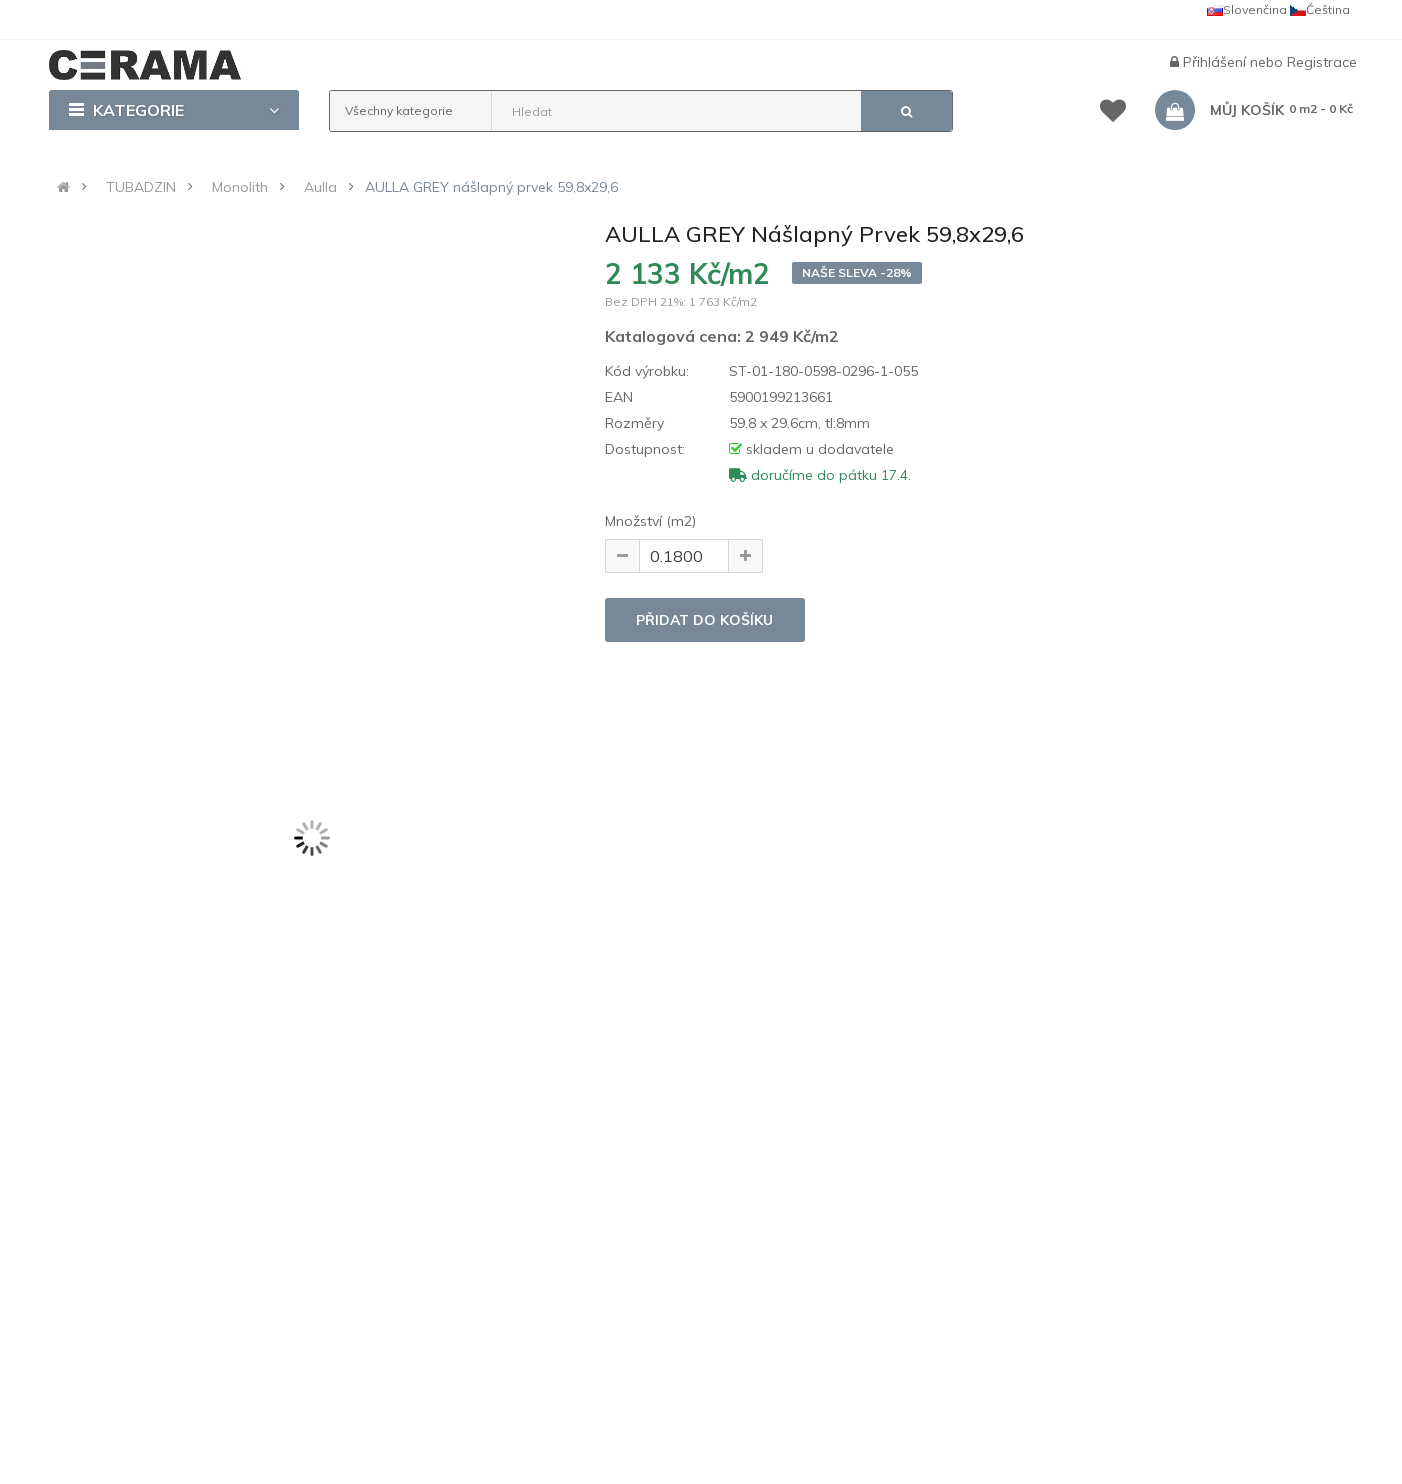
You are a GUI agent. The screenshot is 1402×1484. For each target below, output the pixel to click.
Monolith (240, 187)
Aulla (320, 187)
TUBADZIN (141, 187)
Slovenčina (1247, 9)
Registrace (1322, 62)
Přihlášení (1216, 62)
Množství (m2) (650, 521)
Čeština (1320, 9)
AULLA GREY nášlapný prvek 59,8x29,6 (491, 187)
